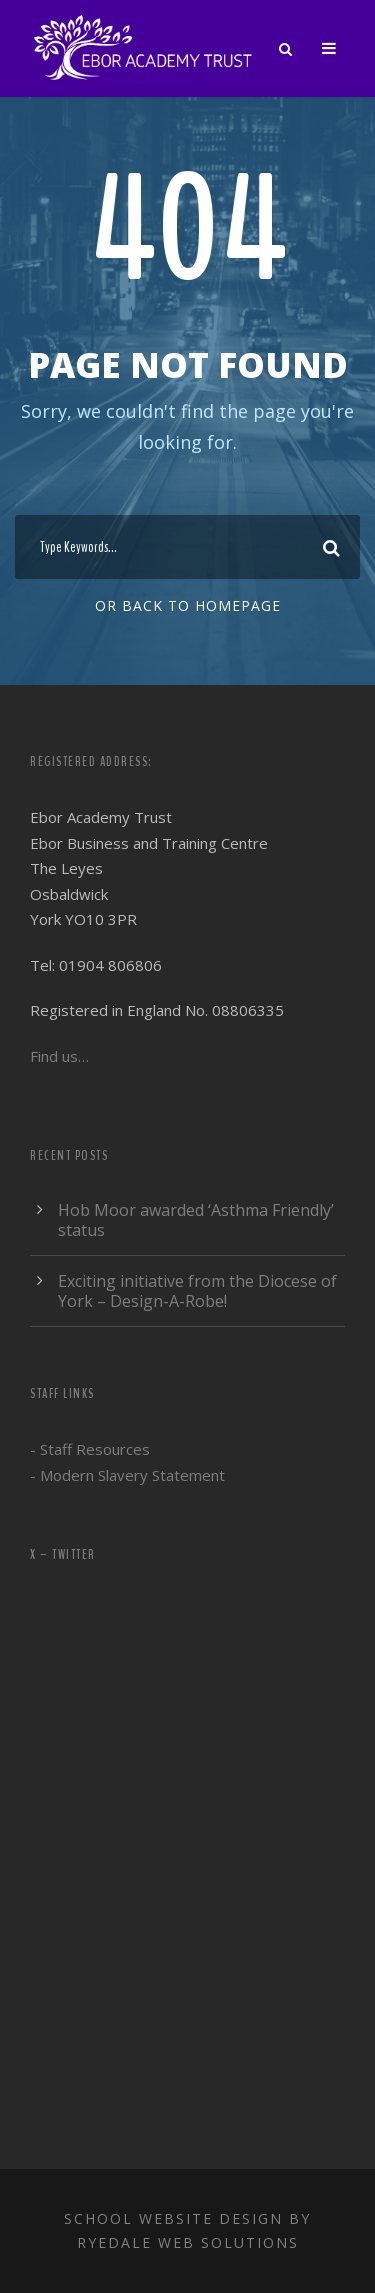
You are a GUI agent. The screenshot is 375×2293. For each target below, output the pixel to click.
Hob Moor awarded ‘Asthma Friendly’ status (196, 1220)
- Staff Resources (90, 1449)
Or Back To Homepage (188, 605)
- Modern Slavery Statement (127, 1475)
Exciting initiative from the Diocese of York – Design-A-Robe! (197, 1291)
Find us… (59, 1056)
